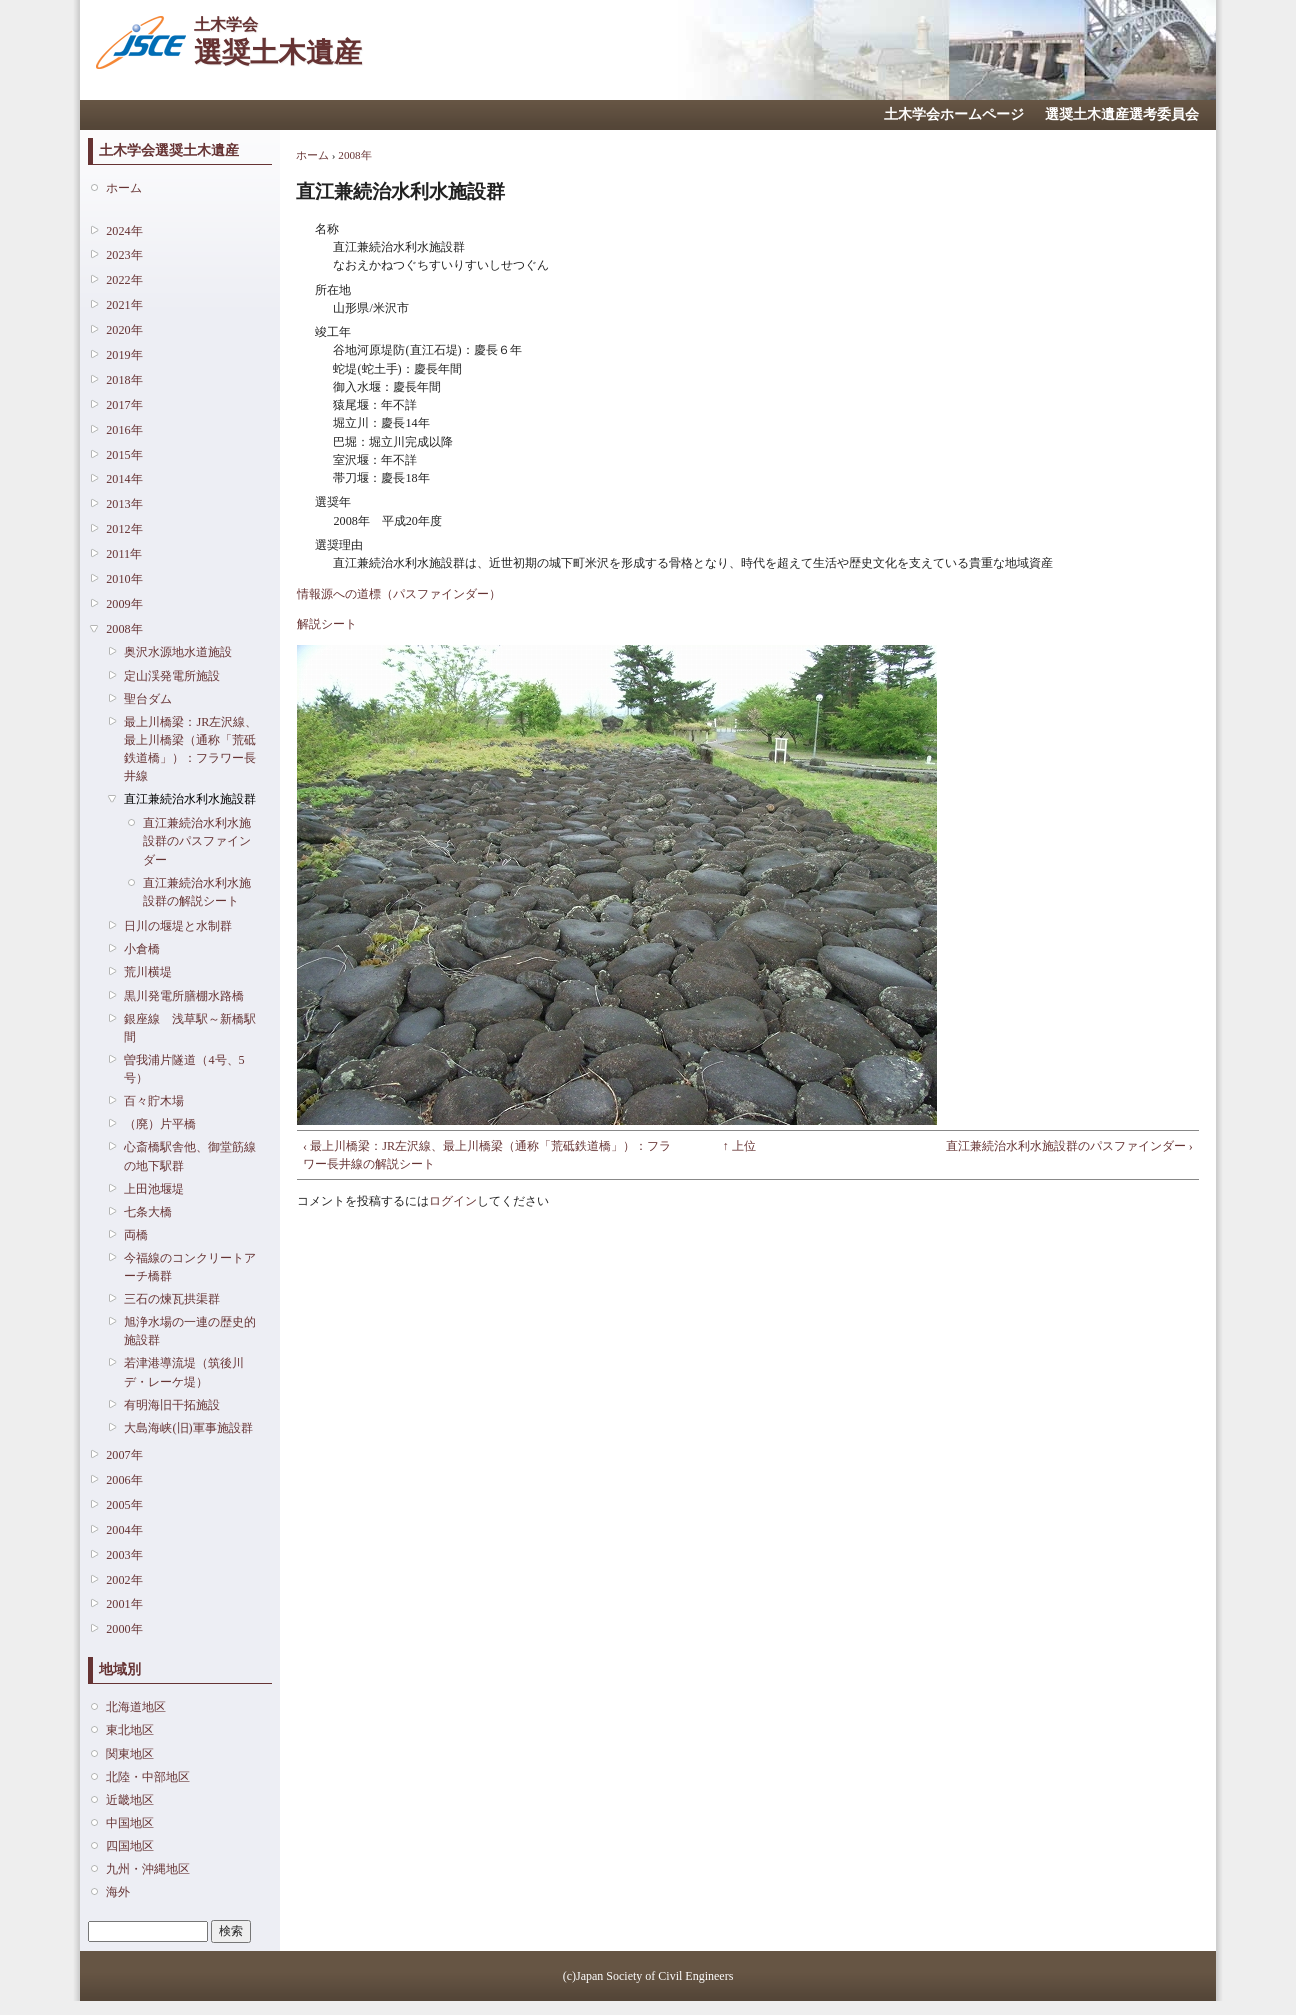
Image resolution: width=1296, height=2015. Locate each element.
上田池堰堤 (154, 1189)
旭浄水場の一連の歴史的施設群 (190, 1331)
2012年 (124, 529)
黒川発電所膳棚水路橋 (184, 996)
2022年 (124, 280)
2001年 (124, 1604)
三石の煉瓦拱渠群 (172, 1299)
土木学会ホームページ (954, 114)
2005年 (124, 1505)
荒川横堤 (148, 972)
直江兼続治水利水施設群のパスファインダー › (1069, 1146)
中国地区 (130, 1823)
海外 (118, 1892)
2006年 (124, 1480)
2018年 (124, 380)
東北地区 (130, 1730)
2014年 (124, 479)
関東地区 (130, 1754)
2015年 (124, 455)
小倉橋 (142, 949)
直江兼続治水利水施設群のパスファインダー (197, 841)
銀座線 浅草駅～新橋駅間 (190, 1028)
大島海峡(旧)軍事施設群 (188, 1428)
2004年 (124, 1530)
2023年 (124, 255)
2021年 (124, 305)
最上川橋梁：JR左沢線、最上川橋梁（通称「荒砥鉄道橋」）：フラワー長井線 (190, 749)
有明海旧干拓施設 (172, 1405)
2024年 (124, 231)
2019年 (124, 355)
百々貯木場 (154, 1101)
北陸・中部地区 (148, 1777)
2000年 (124, 1629)
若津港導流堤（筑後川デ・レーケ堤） (184, 1372)
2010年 (124, 579)
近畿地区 (130, 1800)
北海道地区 (136, 1707)
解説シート (327, 624)
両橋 (136, 1235)
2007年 (124, 1455)
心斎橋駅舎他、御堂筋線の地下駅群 (190, 1156)
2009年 (124, 604)
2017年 (124, 405)
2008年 (124, 629)
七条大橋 (148, 1212)
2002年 (124, 1580)
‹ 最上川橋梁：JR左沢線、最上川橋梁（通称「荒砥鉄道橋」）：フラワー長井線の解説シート (487, 1155)
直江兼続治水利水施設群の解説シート (197, 892)
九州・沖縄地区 (148, 1869)
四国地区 (130, 1846)
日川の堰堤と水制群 (178, 926)
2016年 (124, 430)
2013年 (124, 504)
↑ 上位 (739, 1146)
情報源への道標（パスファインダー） (399, 594)
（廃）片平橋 (160, 1124)
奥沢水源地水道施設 (178, 652)
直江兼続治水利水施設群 (190, 799)
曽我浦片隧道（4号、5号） (184, 1069)
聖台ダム (148, 699)
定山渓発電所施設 (172, 676)
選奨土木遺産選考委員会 (1122, 114)
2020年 (124, 330)
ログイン (453, 1201)
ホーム (124, 188)
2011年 (124, 554)
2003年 (124, 1555)
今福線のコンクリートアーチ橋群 (190, 1267)
